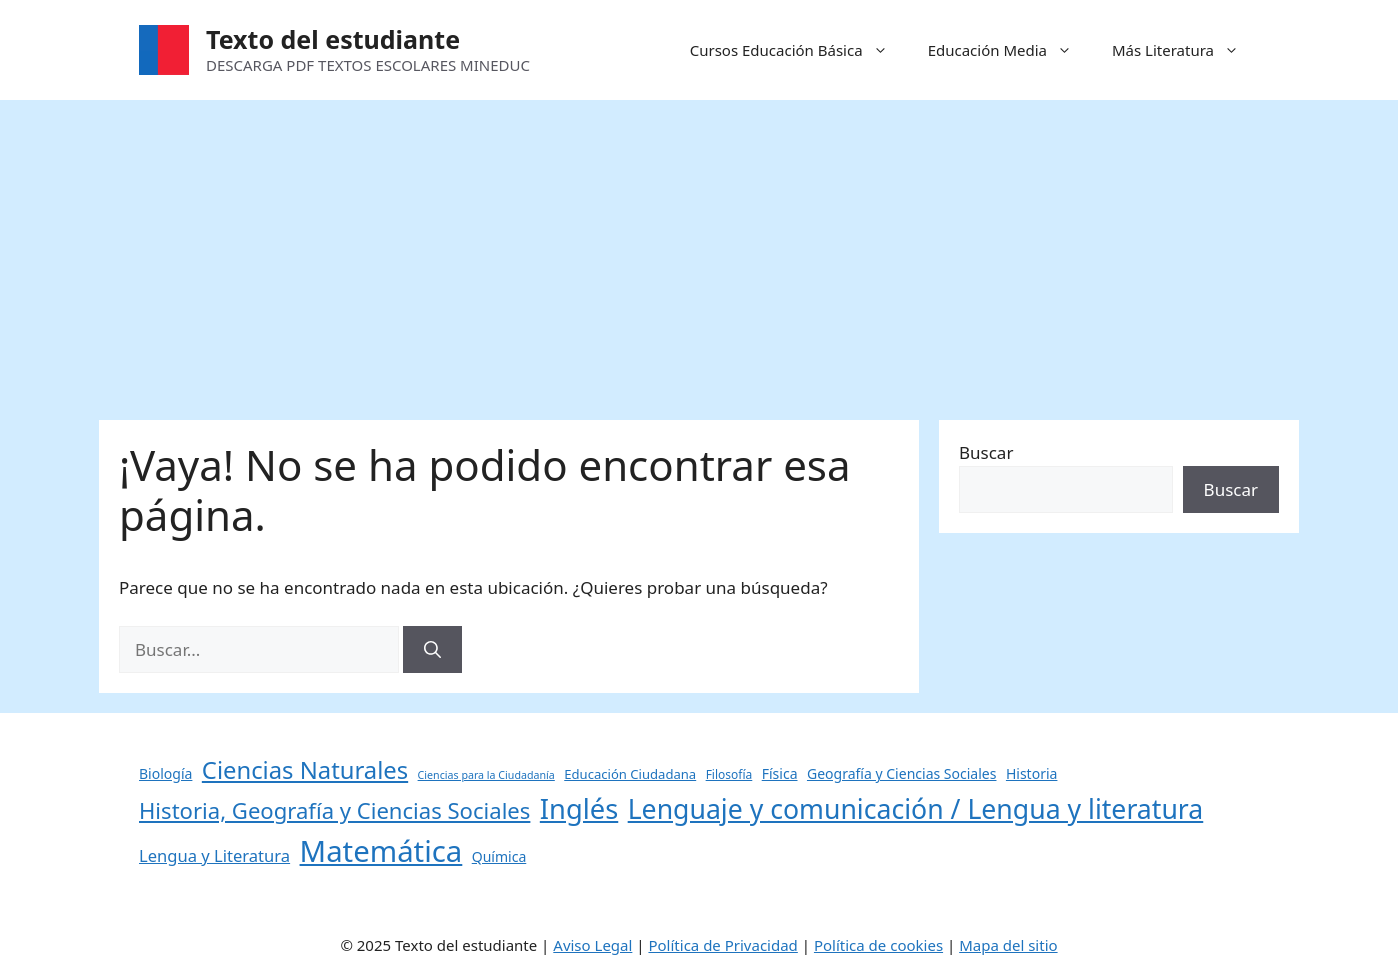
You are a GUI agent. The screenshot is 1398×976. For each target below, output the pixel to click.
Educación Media (1010, 50)
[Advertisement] (699, 250)
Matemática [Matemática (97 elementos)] (381, 851)
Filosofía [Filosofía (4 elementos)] (729, 774)
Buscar (986, 452)
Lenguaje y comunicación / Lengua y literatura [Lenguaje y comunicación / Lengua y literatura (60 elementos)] (916, 809)
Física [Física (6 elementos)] (780, 773)
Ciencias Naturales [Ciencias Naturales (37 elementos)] (305, 770)
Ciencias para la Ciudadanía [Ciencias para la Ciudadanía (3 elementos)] (486, 775)
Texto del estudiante (333, 39)
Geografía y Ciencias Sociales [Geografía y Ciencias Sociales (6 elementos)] (902, 773)
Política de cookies (878, 945)
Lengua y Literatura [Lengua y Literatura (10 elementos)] (214, 855)
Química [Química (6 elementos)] (499, 856)
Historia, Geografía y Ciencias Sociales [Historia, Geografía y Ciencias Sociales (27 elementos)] (334, 810)
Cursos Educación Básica (799, 50)
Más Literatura (1185, 50)
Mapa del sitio (1008, 945)
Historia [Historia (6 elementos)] (1032, 773)
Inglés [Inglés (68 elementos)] (579, 808)
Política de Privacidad (722, 945)
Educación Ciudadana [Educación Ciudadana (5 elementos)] (630, 774)
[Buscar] (432, 650)
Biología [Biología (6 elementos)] (165, 773)
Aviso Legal (592, 945)
